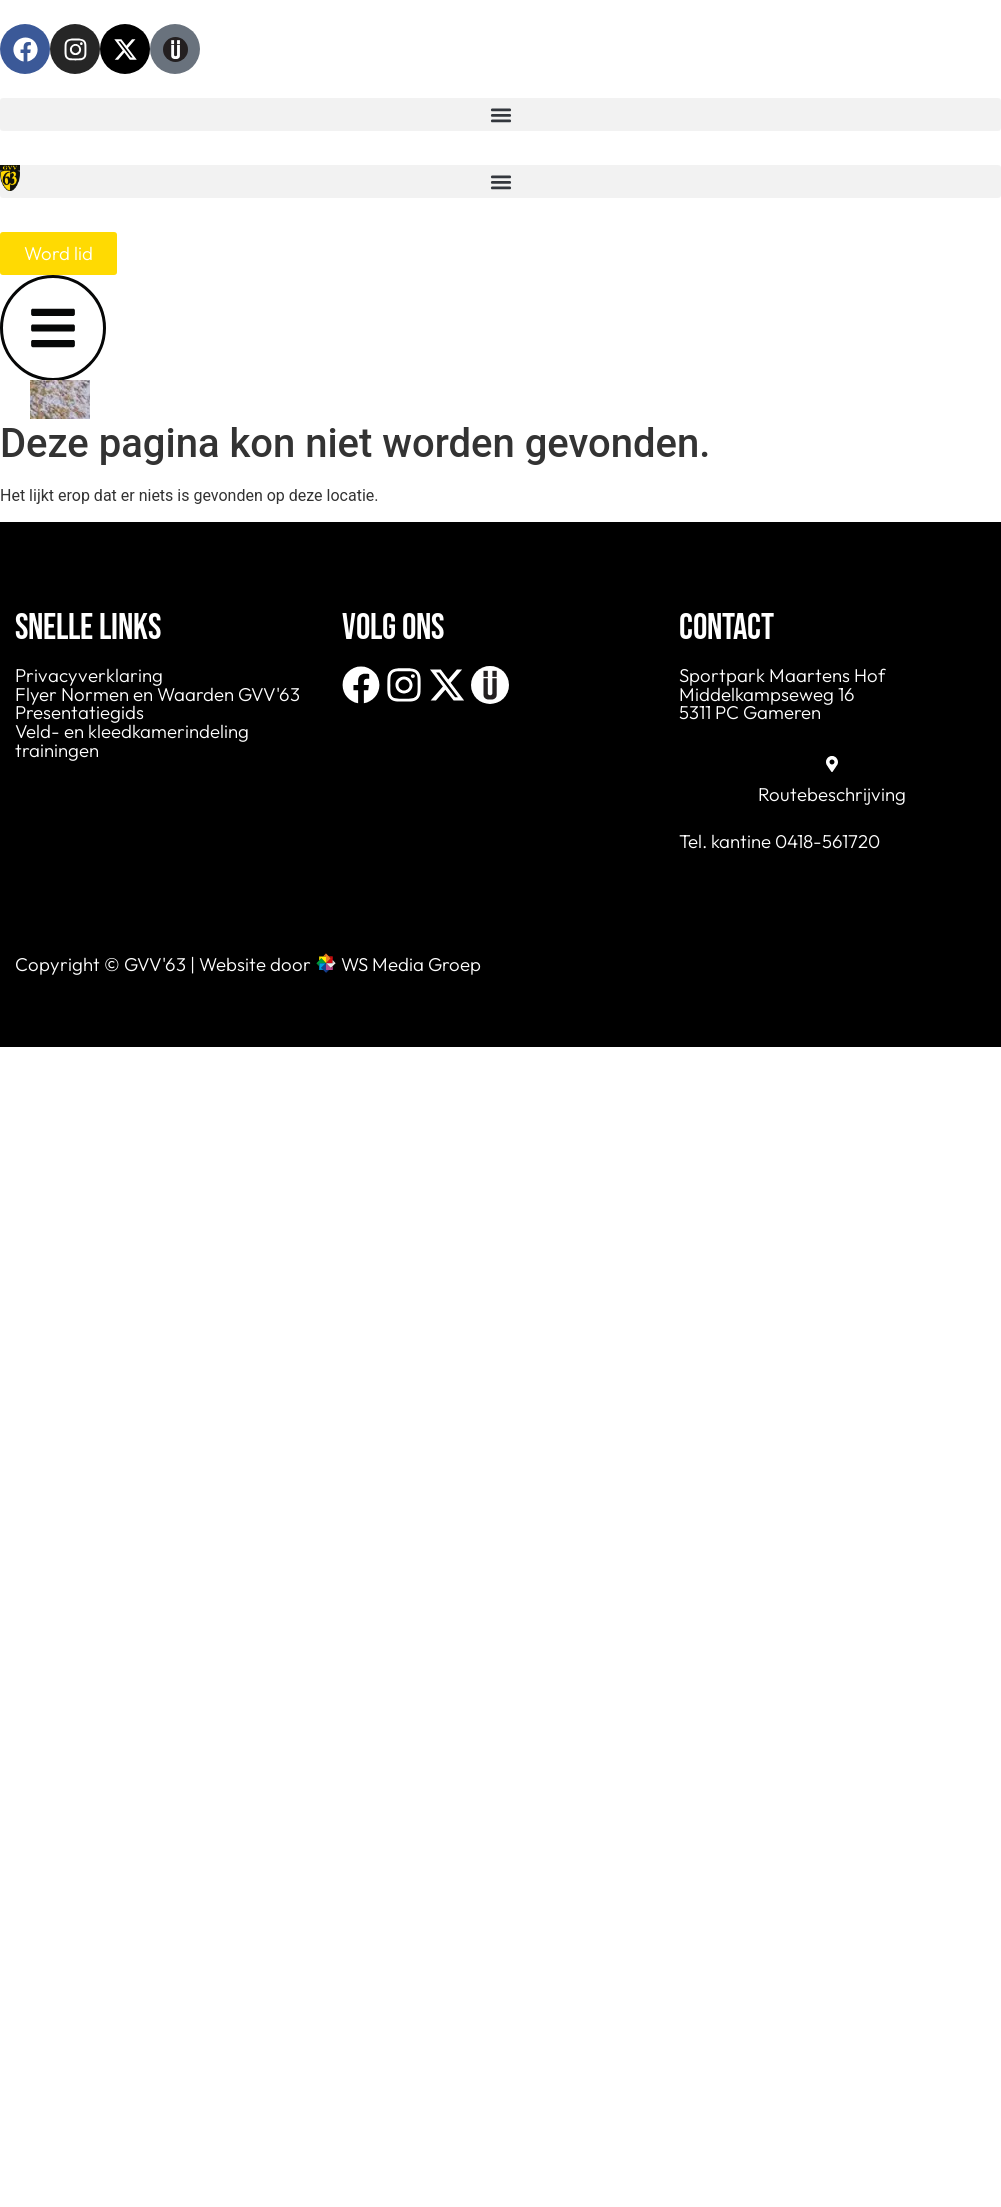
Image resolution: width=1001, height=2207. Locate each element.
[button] (500, 114)
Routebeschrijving (832, 794)
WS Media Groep (411, 964)
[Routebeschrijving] (832, 764)
